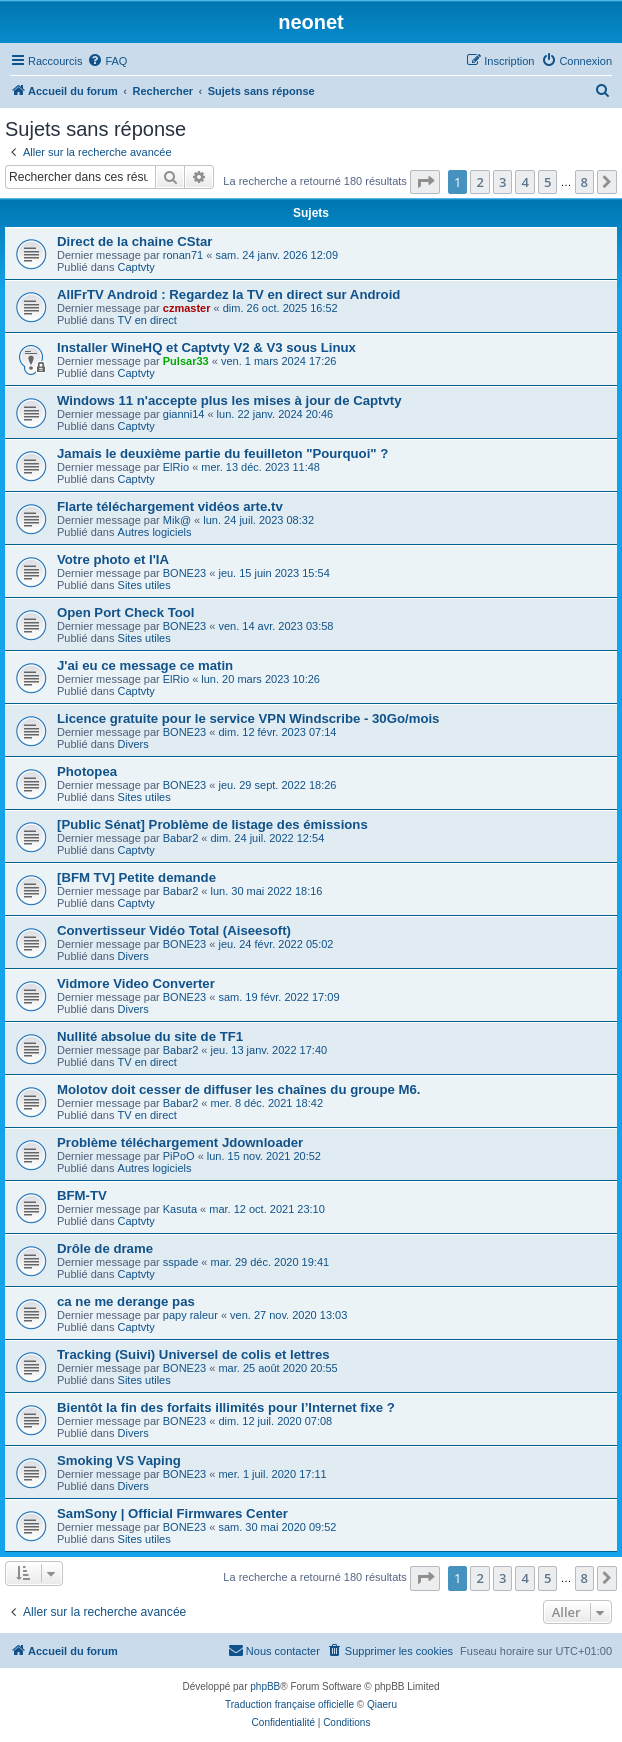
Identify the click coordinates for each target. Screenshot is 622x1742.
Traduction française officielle (289, 1704)
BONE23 (184, 573)
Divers (133, 744)
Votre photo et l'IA (113, 559)
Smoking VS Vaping (119, 1460)
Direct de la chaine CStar (134, 241)
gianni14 (184, 414)
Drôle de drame (105, 1248)
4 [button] (524, 182)
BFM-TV (82, 1195)
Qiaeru (382, 1704)
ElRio (176, 467)
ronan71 (183, 255)
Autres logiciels (155, 532)
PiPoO (179, 1156)
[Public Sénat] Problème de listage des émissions (212, 824)
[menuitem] (107, 61)
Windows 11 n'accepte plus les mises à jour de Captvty (229, 400)
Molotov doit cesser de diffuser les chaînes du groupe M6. (238, 1089)
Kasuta (180, 1209)
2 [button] (479, 182)
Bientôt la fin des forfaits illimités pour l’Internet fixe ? (226, 1407)
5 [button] (547, 182)
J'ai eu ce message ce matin (145, 665)
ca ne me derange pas (126, 1301)
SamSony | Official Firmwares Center (172, 1513)
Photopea (87, 771)
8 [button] (584, 182)
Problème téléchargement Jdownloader (180, 1142)
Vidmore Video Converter (136, 983)
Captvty (136, 267)
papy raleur (190, 1315)
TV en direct (147, 320)
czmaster (187, 308)
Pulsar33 (186, 361)
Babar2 (180, 838)
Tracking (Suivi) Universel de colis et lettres (193, 1354)
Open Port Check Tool (126, 612)
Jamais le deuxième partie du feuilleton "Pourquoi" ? (222, 453)
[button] (425, 182)
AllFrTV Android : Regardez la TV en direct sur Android (228, 294)
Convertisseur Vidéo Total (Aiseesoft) (174, 930)
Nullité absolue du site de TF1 (150, 1036)
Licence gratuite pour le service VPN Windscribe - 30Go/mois (248, 718)
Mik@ (177, 520)
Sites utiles (144, 585)
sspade (180, 1262)
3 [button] (502, 182)
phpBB (265, 1686)
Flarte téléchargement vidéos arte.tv (170, 506)
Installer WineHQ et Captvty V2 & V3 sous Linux (206, 347)
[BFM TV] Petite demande (136, 877)
